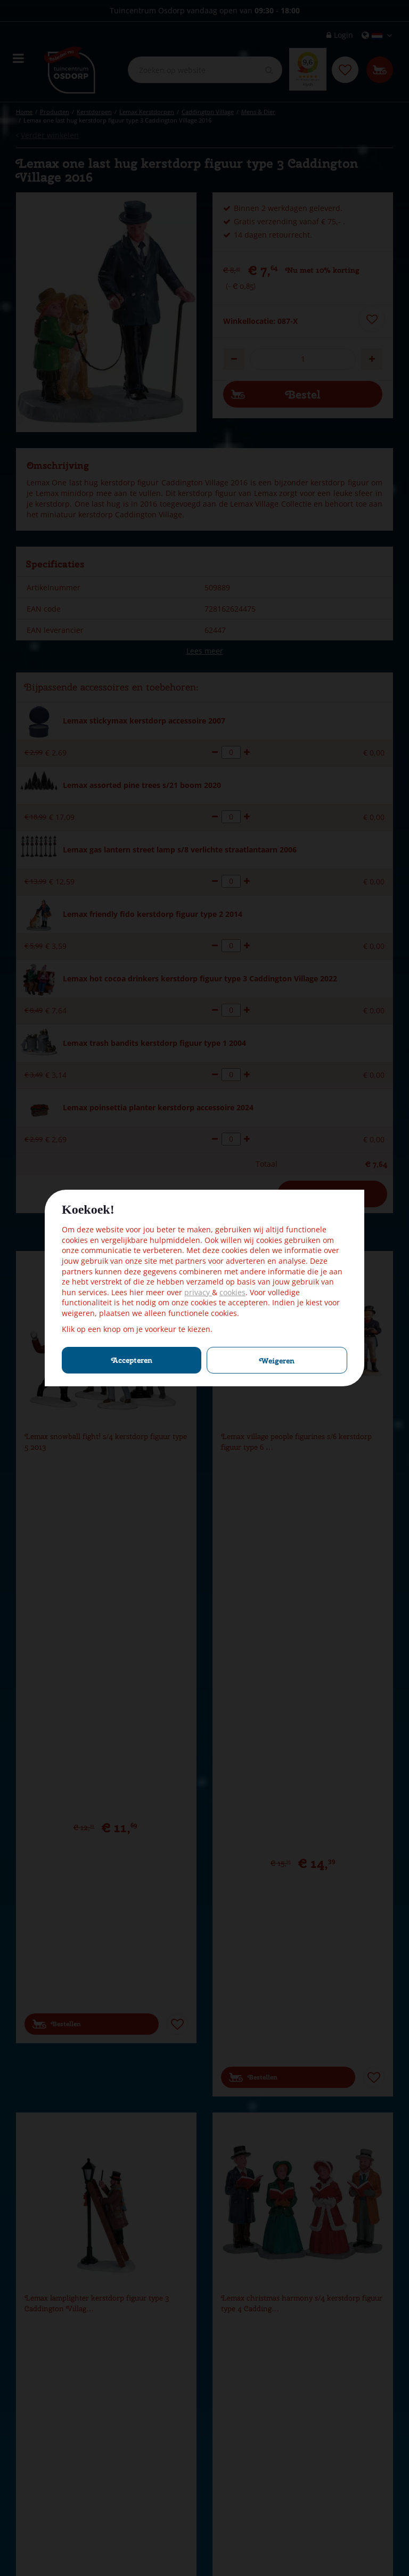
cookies (232, 1292)
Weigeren (277, 1361)
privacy (198, 1292)
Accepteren (131, 1360)
